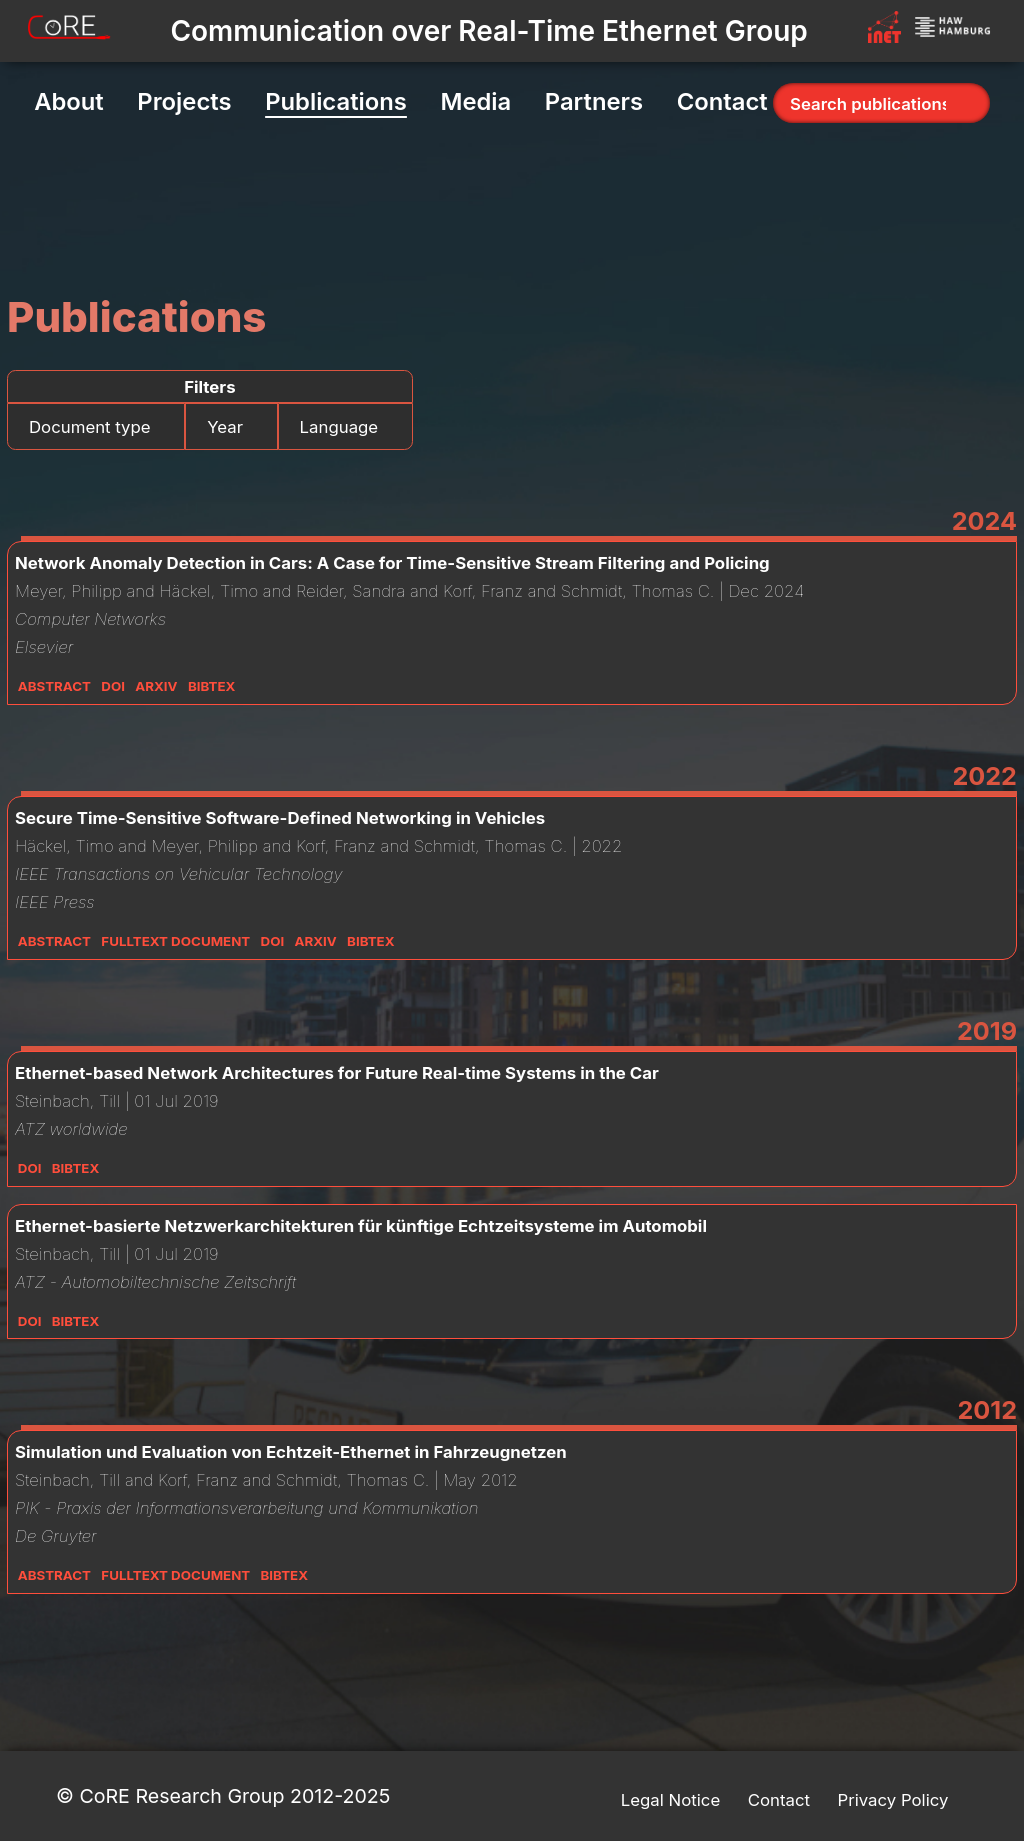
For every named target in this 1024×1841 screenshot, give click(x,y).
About (69, 101)
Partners (594, 101)
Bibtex (211, 686)
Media (475, 101)
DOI (113, 686)
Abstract (54, 686)
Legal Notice (670, 1800)
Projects (184, 101)
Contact (722, 101)
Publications (336, 101)
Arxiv (156, 686)
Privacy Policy (892, 1800)
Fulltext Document (175, 941)
